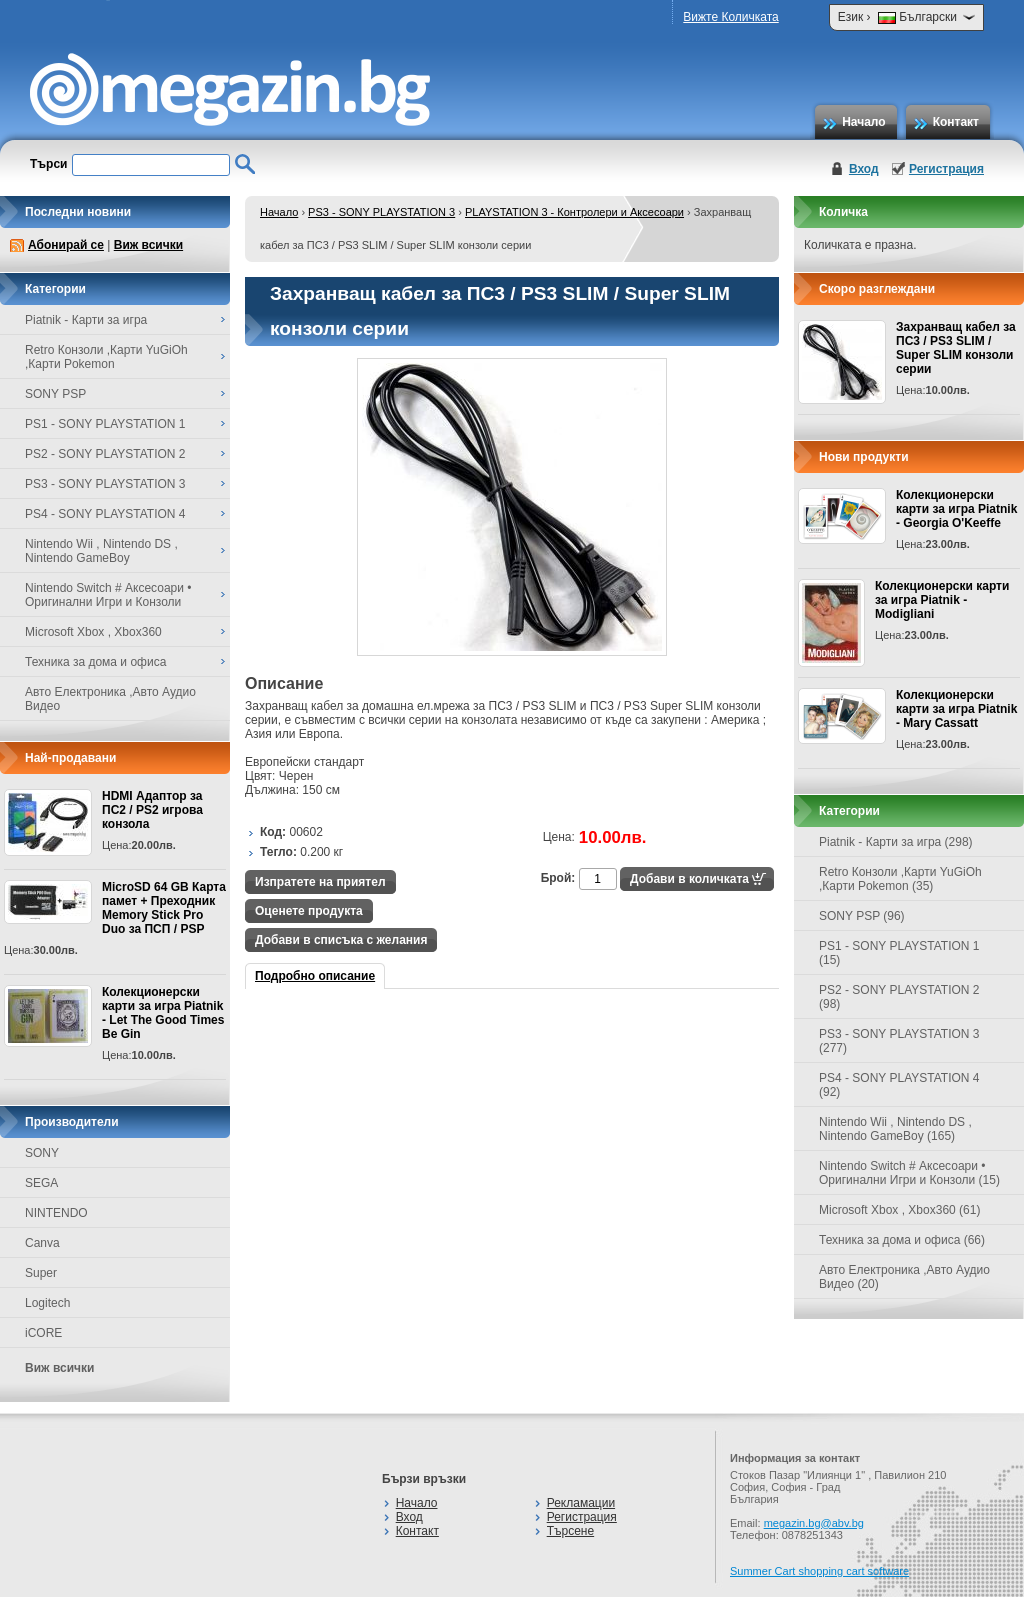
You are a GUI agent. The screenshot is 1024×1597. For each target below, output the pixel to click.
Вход (864, 169)
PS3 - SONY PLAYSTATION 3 (381, 212)
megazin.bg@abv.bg (814, 1523)
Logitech (47, 1303)
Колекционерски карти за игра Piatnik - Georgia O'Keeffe (956, 509)
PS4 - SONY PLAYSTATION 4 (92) (899, 1085)
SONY (42, 1153)
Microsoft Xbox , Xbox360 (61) (899, 1210)
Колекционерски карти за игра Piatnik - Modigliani (942, 600)
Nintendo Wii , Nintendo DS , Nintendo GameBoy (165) (895, 1129)
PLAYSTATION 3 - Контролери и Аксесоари (574, 212)
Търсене (570, 1531)
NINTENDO (56, 1213)
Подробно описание (315, 976)
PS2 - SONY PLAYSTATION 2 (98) (899, 997)
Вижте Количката (730, 17)
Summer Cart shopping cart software (819, 1571)
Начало (863, 122)
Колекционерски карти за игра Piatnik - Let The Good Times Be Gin (163, 1013)
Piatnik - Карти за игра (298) (896, 842)
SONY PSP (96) (862, 916)
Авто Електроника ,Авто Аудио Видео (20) (904, 1277)
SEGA (41, 1183)
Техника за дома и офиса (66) (902, 1240)
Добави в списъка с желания (341, 940)
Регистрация (946, 169)
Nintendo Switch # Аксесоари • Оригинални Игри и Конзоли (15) (909, 1173)
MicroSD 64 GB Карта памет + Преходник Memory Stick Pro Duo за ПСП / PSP (164, 908)
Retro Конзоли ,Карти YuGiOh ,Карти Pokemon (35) (900, 879)
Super (41, 1273)
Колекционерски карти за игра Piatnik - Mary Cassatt (956, 709)
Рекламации (581, 1503)
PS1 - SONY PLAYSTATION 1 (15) (899, 953)
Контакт (956, 122)
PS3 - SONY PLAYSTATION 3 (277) (899, 1041)
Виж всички (148, 245)
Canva (42, 1243)
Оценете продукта (309, 911)
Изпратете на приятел (320, 882)
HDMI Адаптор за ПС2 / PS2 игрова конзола (152, 810)
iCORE (43, 1333)
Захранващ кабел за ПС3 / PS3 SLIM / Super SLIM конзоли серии (956, 348)
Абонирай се (66, 245)
